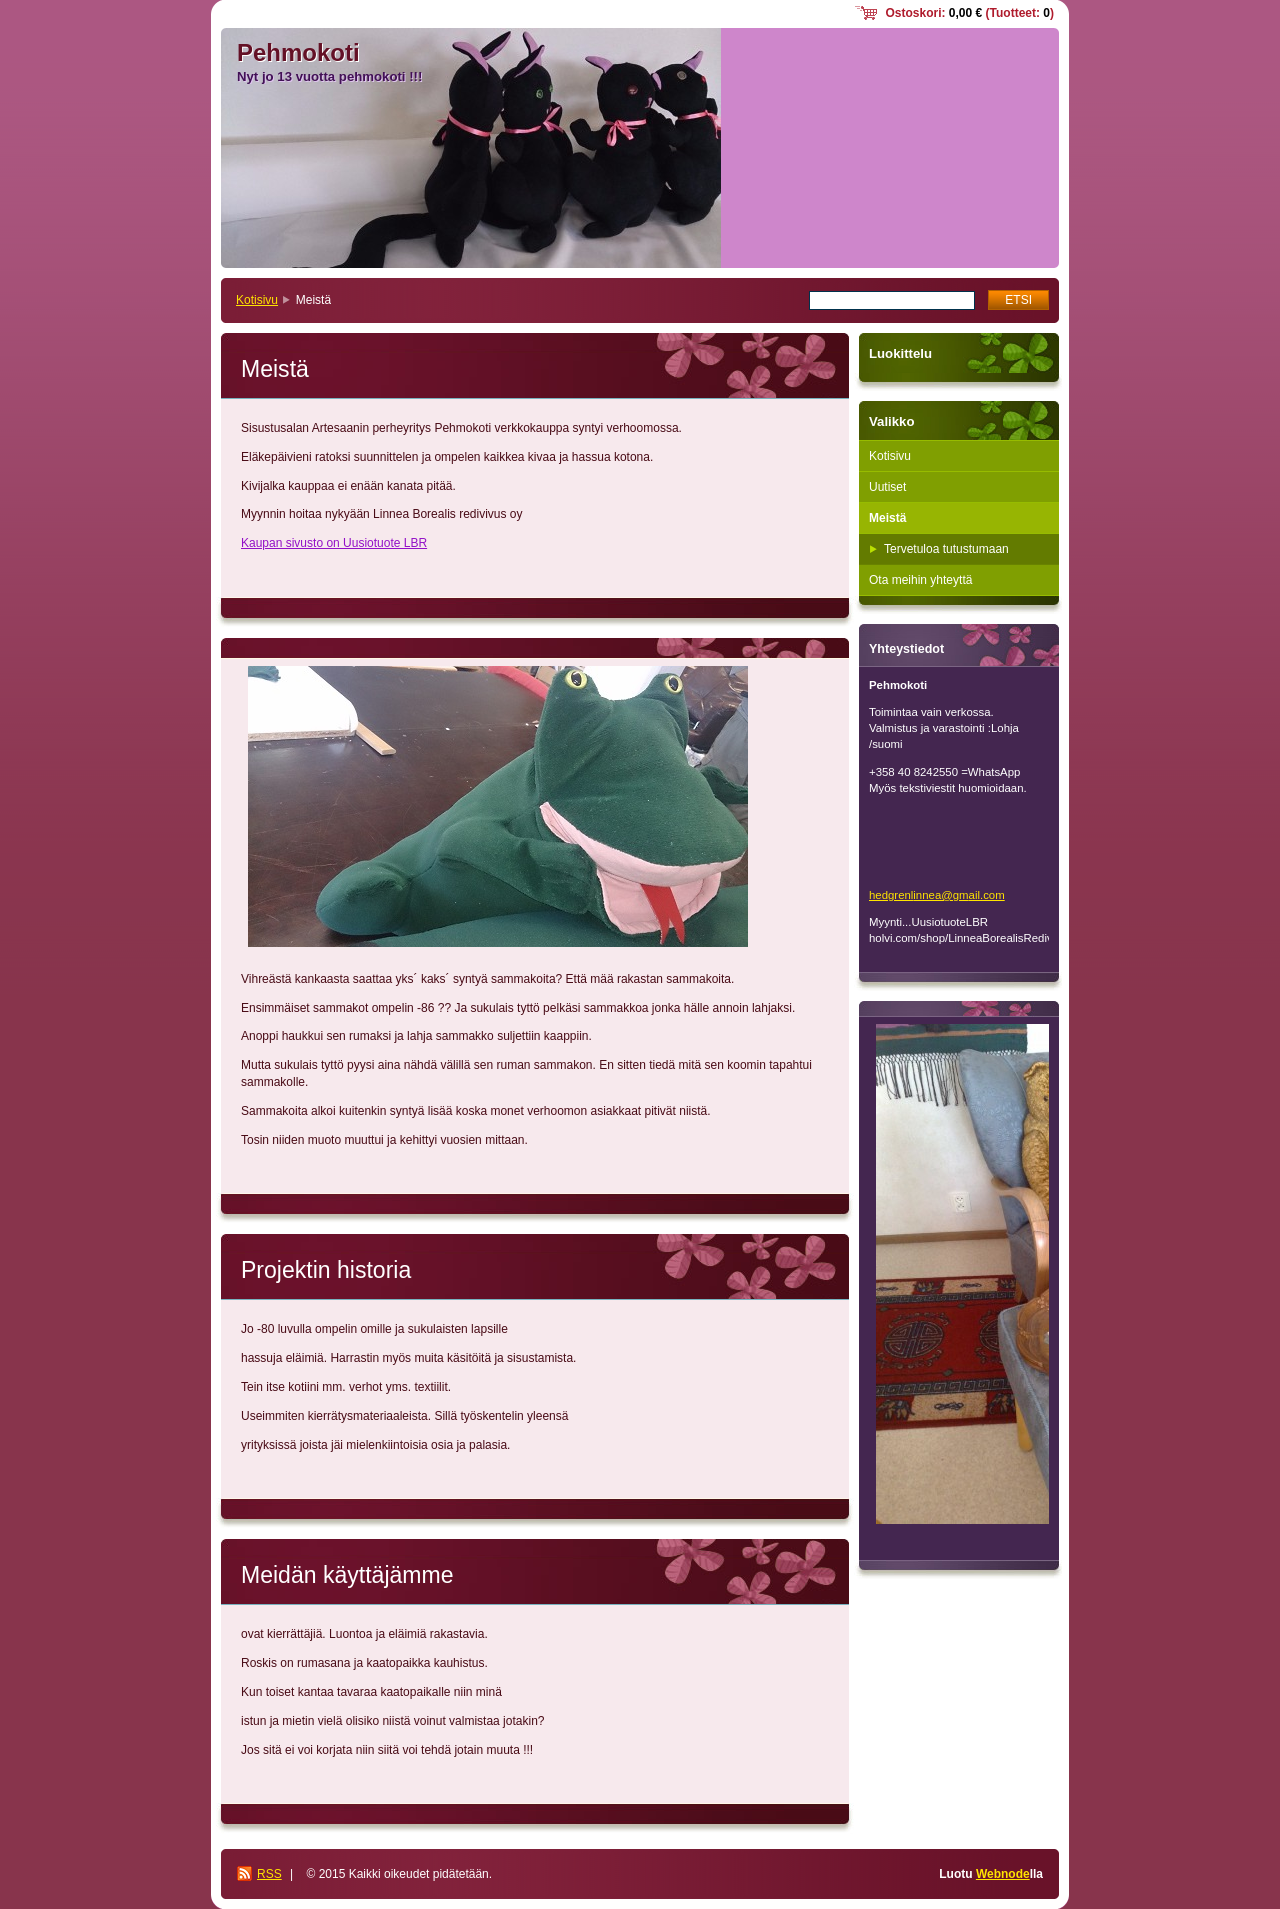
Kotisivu (257, 300)
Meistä (887, 518)
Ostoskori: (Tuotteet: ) (969, 13)
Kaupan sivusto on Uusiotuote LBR (334, 543)
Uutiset (887, 487)
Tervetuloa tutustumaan (946, 549)
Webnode (1003, 1874)
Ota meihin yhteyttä (920, 580)
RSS (269, 1874)
